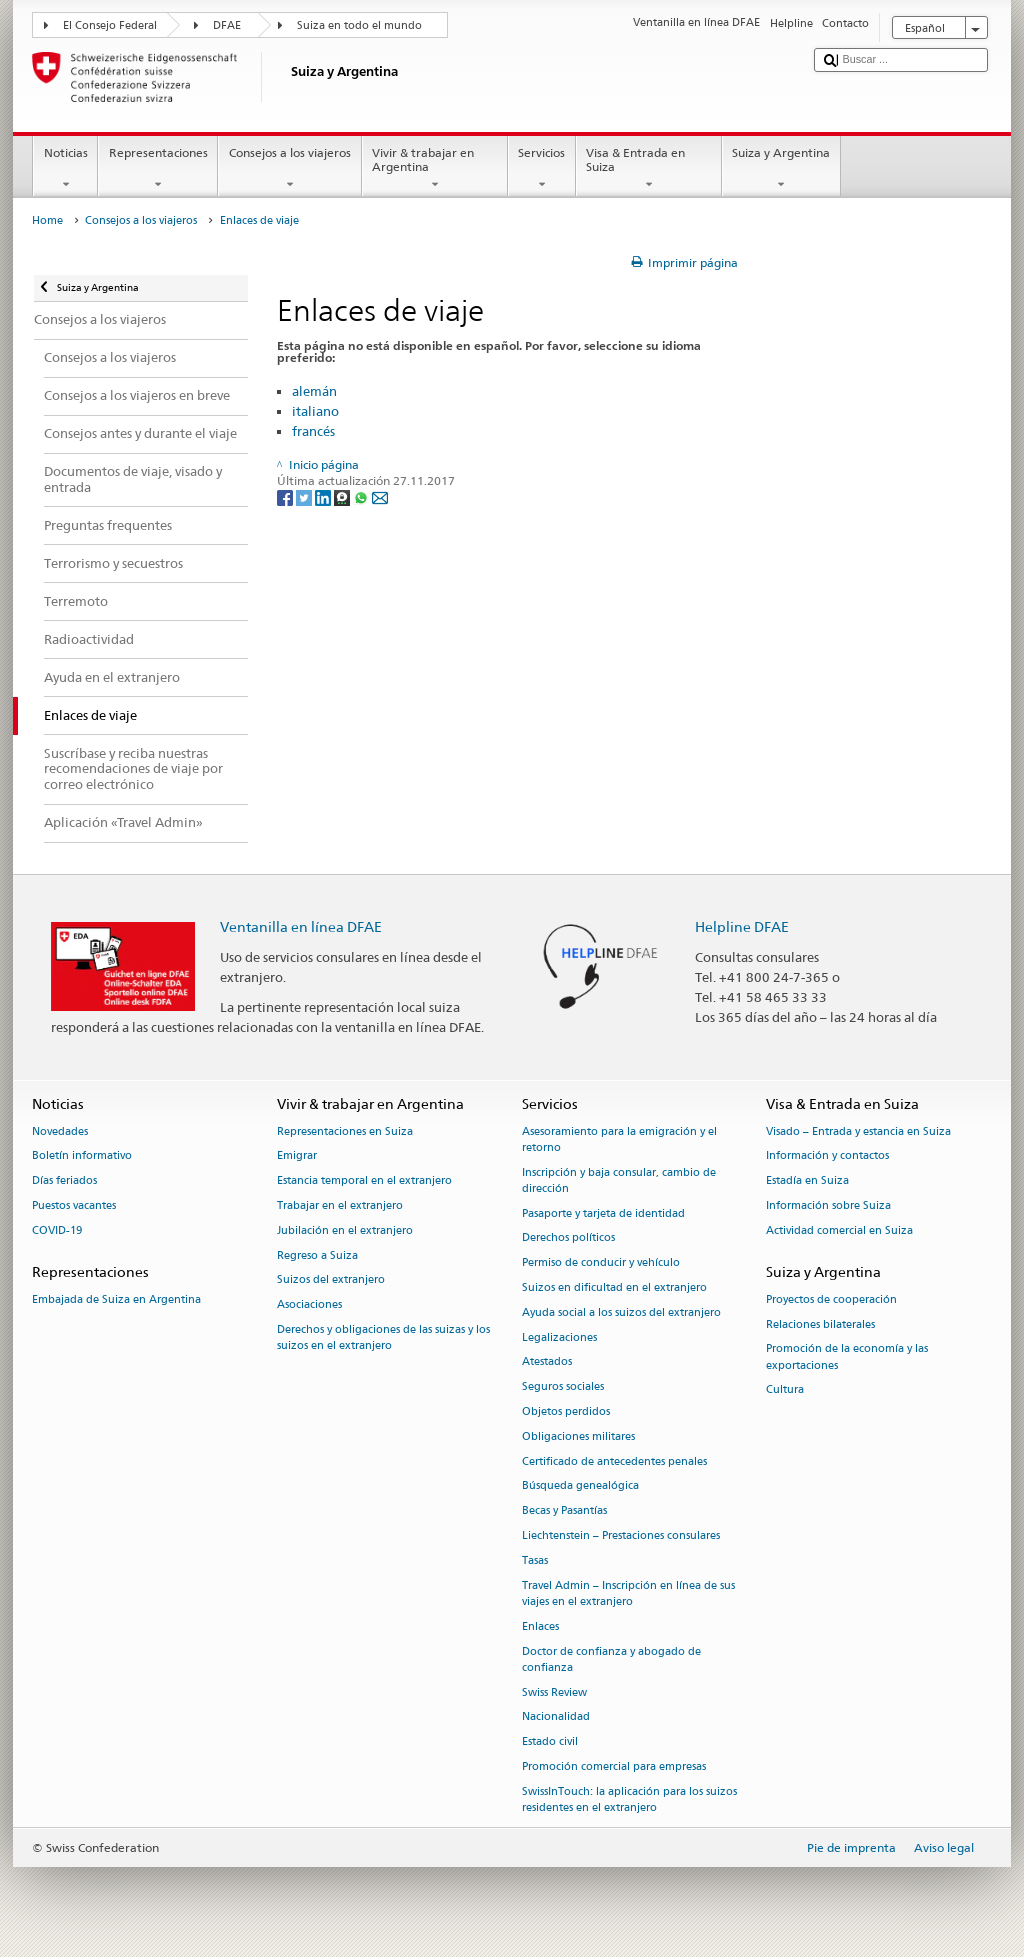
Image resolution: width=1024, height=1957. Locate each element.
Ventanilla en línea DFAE (301, 926)
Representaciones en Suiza (345, 1131)
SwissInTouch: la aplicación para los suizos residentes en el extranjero (629, 1799)
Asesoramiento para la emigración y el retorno (619, 1139)
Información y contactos (827, 1156)
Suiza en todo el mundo (359, 25)
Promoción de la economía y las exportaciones (847, 1357)
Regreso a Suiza (317, 1255)
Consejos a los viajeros (289, 169)
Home (47, 220)
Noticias (65, 169)
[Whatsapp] (362, 496)
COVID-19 (57, 1230)
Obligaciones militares (578, 1436)
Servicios (542, 169)
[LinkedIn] (324, 496)
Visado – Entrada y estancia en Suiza (858, 1131)
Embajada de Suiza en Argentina (116, 1299)
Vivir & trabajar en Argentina (435, 169)
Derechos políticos (568, 1238)
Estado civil (550, 1742)
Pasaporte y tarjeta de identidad (603, 1213)
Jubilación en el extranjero (345, 1230)
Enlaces (540, 1626)
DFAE (227, 25)
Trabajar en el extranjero (340, 1205)
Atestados (547, 1362)
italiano (315, 411)
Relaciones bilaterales (820, 1324)
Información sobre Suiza (828, 1205)
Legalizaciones (559, 1337)
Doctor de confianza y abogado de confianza (611, 1659)
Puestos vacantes (74, 1205)
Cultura (785, 1390)
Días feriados (64, 1181)
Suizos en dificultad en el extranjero (614, 1287)
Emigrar (297, 1156)
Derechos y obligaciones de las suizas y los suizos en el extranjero (383, 1337)
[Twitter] (305, 496)
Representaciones (158, 169)
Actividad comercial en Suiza (839, 1230)
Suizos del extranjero (331, 1280)
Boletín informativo (82, 1156)
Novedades (60, 1131)
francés (313, 431)
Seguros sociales (563, 1387)
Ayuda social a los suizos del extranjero (621, 1312)
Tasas (535, 1560)
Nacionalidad (556, 1717)
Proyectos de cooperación (831, 1299)
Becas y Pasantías (564, 1511)
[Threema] (343, 496)
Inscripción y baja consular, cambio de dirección (619, 1180)
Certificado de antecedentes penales (614, 1461)
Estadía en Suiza (807, 1181)
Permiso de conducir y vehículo (601, 1263)
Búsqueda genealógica (580, 1486)
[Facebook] (286, 496)
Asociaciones (309, 1305)
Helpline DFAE (742, 926)
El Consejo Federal (110, 25)
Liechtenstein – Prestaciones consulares (621, 1535)
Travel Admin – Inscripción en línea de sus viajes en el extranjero (628, 1593)
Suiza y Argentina (781, 169)
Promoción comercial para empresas (614, 1766)
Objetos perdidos (566, 1411)
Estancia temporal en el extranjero (364, 1181)
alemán (314, 391)
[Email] (380, 496)
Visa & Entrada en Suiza (649, 169)
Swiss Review (554, 1692)
